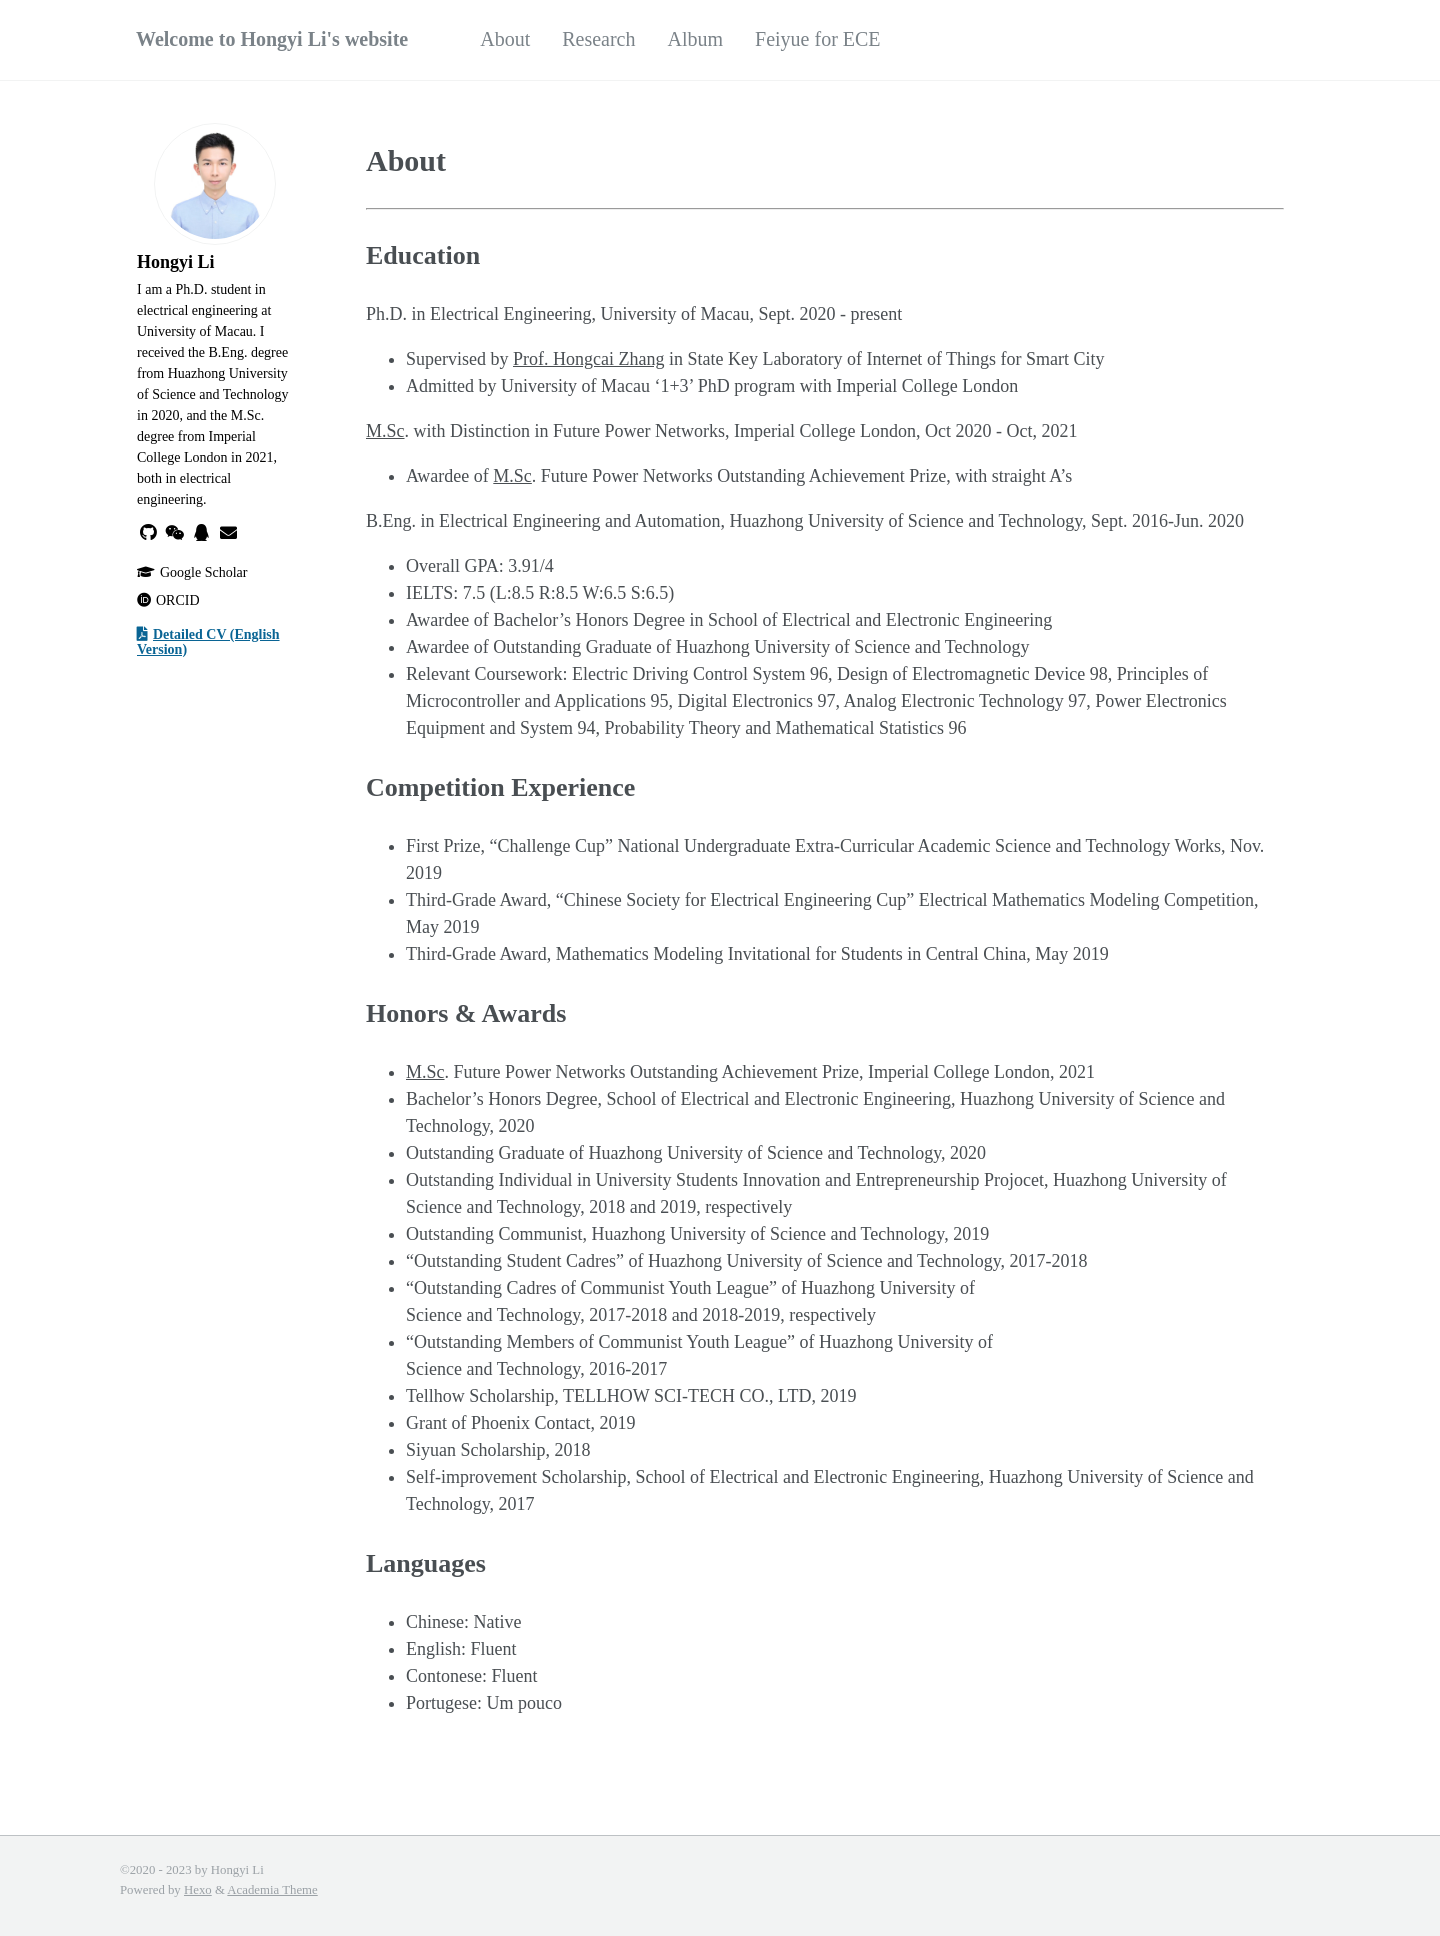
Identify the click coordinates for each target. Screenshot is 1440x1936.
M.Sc (385, 431)
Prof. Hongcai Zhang (588, 359)
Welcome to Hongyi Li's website (272, 39)
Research (598, 39)
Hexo (198, 1890)
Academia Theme (272, 1890)
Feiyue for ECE (818, 39)
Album (696, 39)
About (505, 39)
